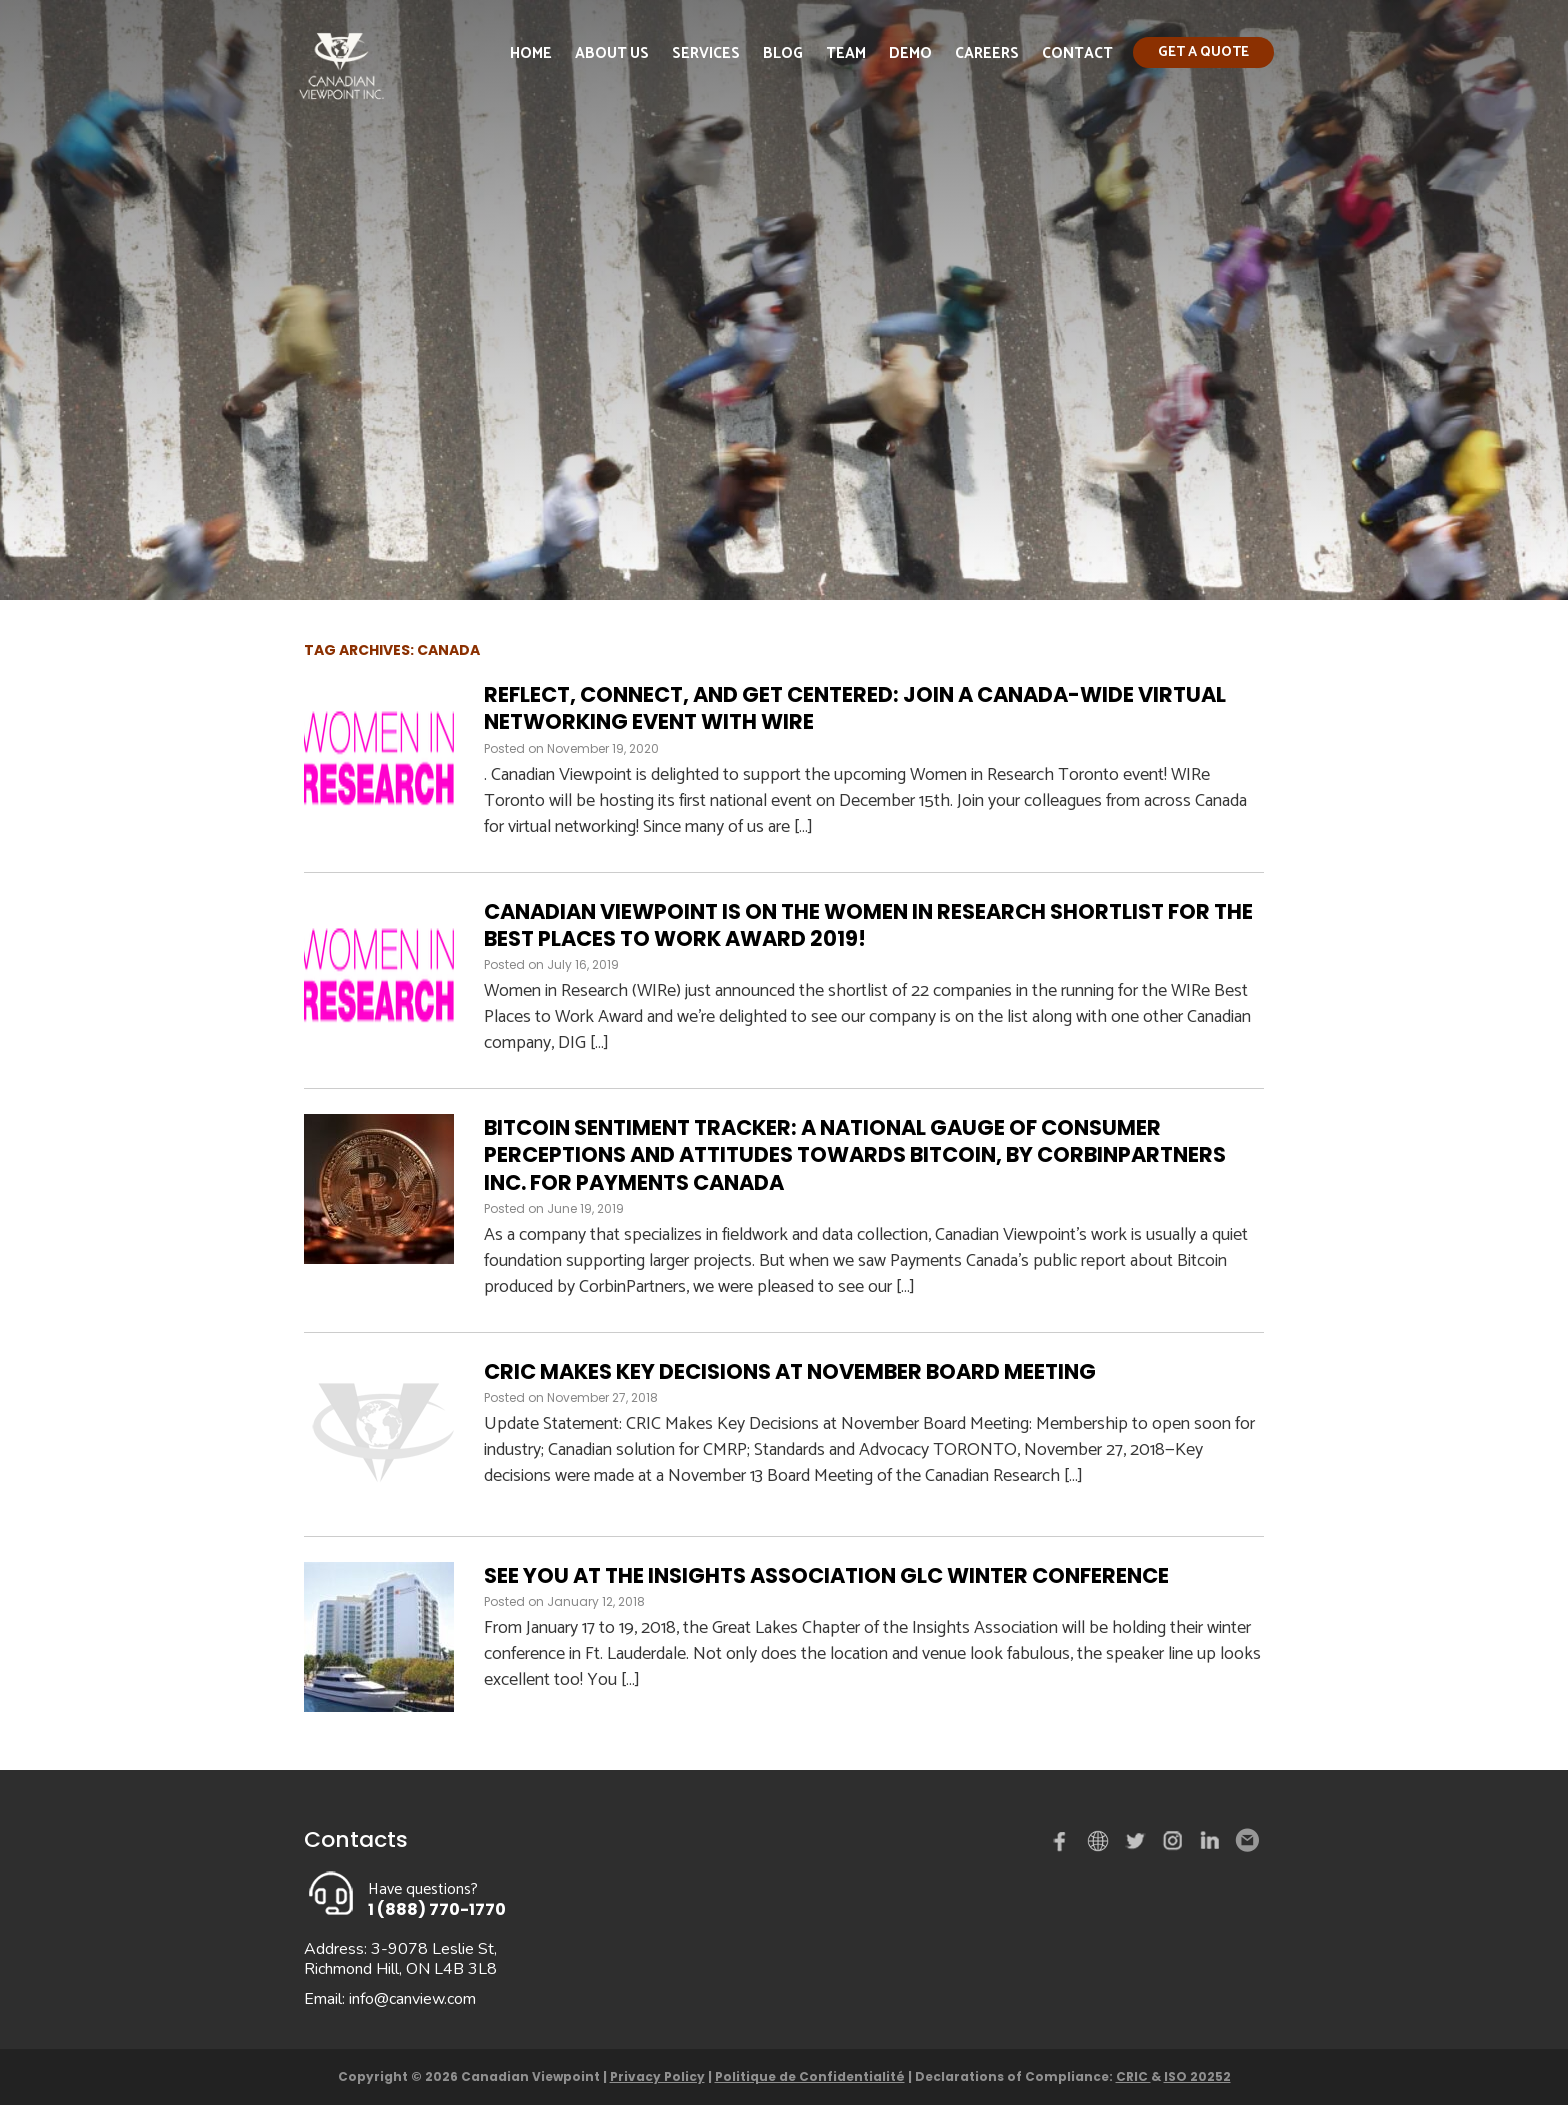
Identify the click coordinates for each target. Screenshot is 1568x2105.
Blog (783, 53)
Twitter (1138, 1845)
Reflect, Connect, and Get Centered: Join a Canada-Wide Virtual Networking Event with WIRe (855, 708)
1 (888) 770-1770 (437, 1909)
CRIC (1133, 2076)
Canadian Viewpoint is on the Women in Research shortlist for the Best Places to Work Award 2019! (868, 925)
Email (1246, 1841)
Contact (1077, 53)
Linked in (1210, 1845)
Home (531, 53)
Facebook (1064, 1845)
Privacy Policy (657, 2076)
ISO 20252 (1197, 2076)
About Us (612, 53)
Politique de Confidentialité (810, 2076)
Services (706, 53)
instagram (1174, 1845)
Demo (910, 53)
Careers (987, 53)
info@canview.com (412, 1999)
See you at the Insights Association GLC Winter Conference (826, 1575)
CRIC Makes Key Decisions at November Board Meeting (790, 1371)
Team (846, 53)
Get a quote (1203, 52)
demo (1101, 1841)
